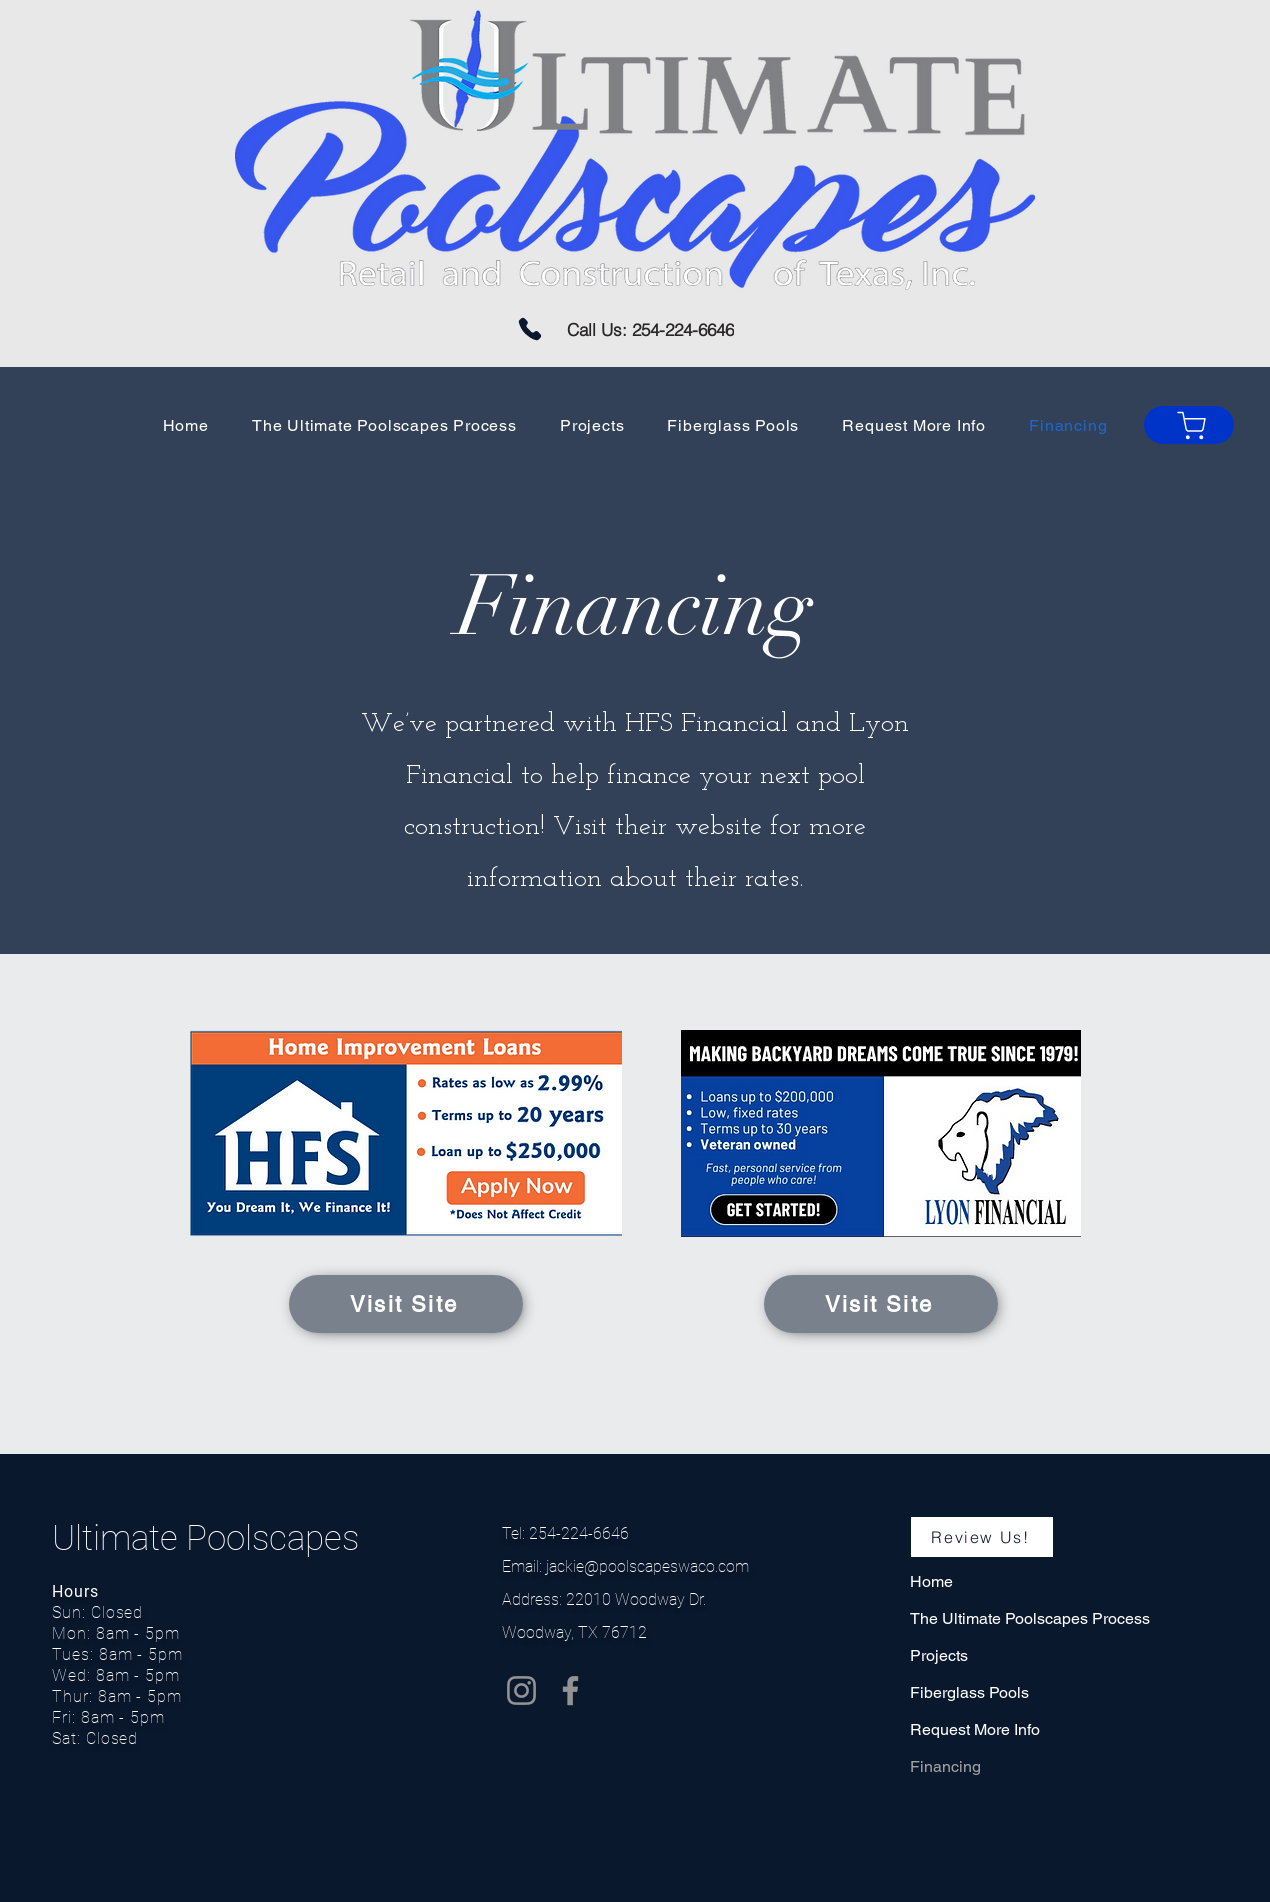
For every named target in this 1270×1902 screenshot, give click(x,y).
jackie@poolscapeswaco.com (647, 1566)
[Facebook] (570, 1690)
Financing (945, 1766)
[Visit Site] (406, 1304)
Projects (939, 1655)
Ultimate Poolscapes (209, 1538)
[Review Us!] (982, 1537)
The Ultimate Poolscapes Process (1030, 1618)
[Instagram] (521, 1690)
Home (931, 1581)
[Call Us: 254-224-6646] (650, 329)
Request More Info (975, 1729)
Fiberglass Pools (969, 1692)
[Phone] (530, 329)
